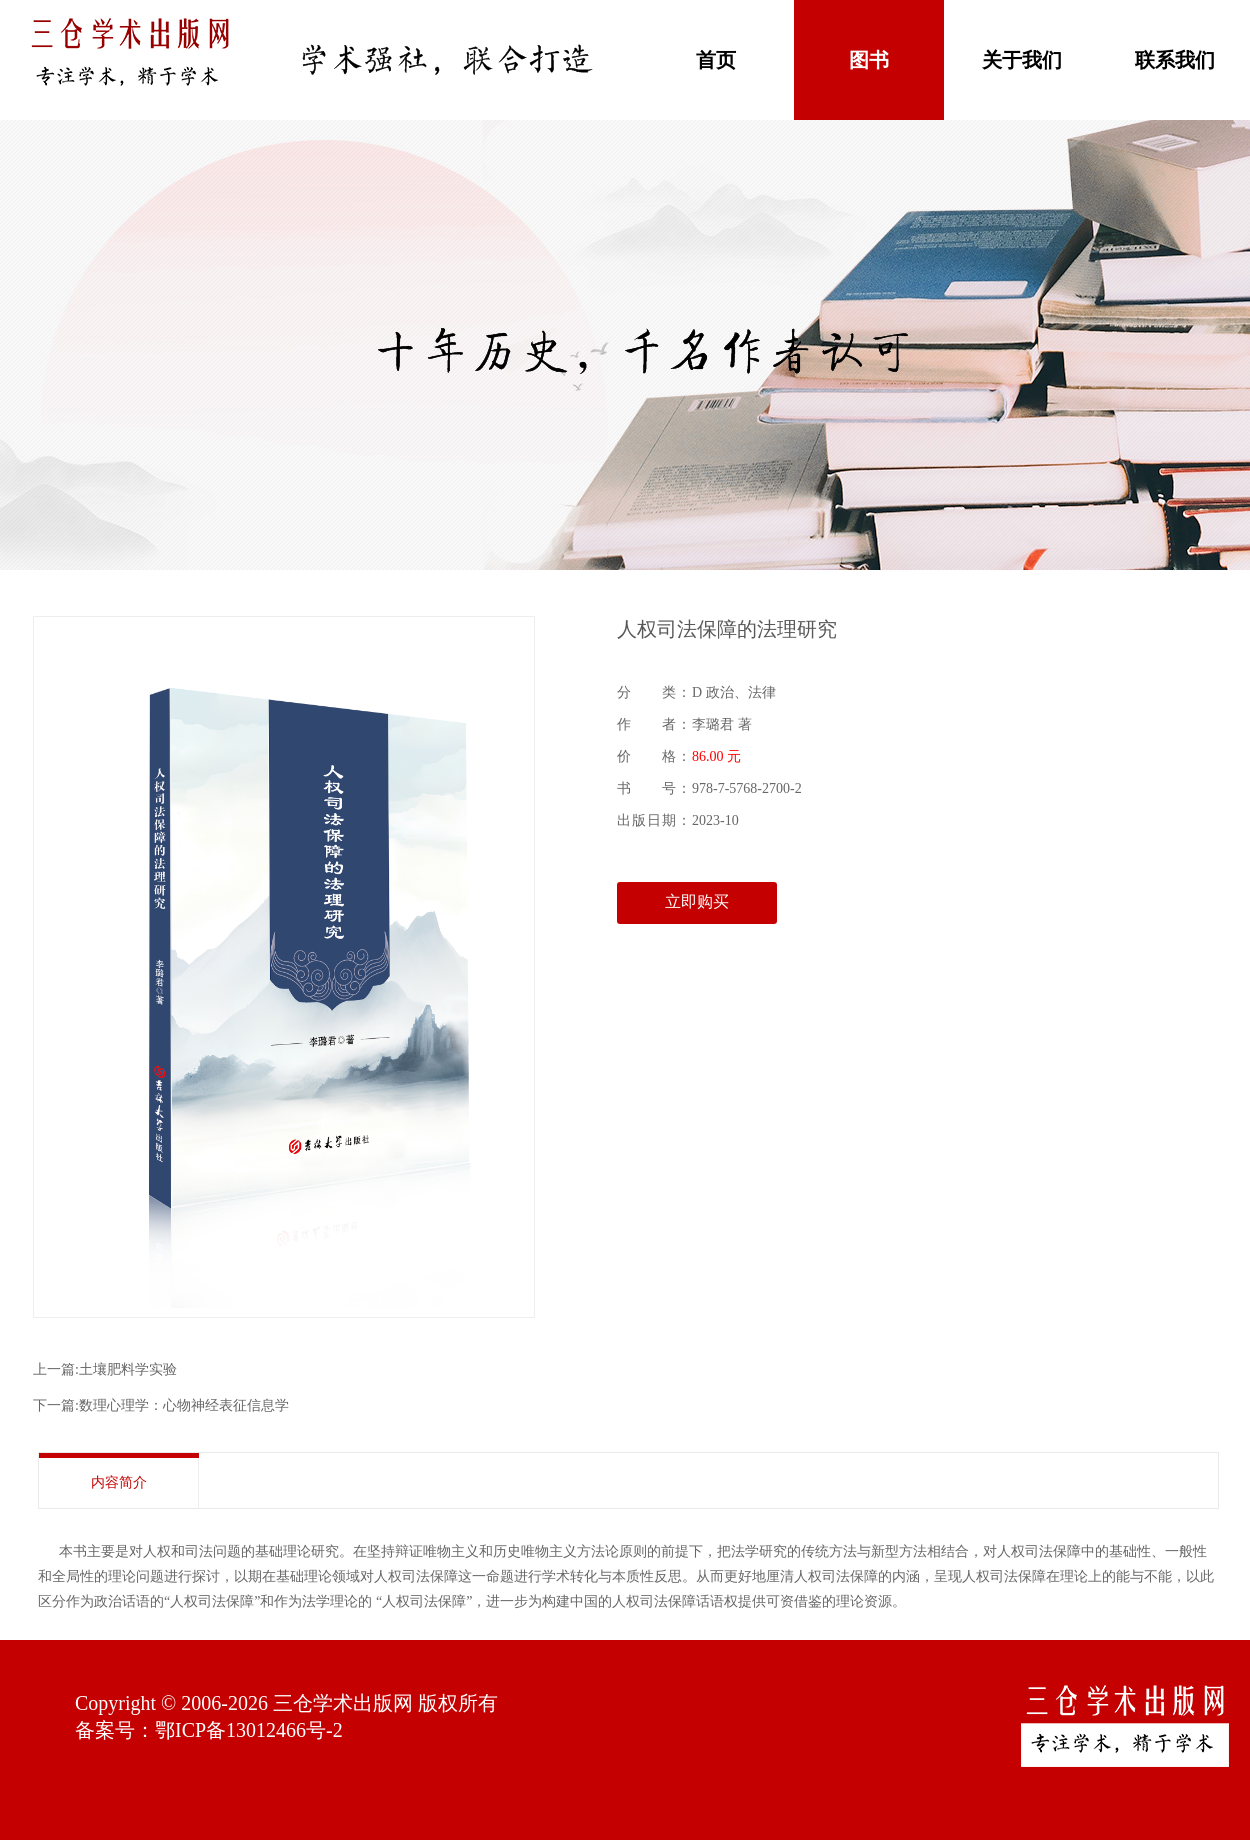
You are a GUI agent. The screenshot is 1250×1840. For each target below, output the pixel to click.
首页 (716, 60)
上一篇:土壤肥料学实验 (105, 1369)
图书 (869, 60)
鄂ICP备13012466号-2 (249, 1730)
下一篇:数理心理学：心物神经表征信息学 (161, 1405)
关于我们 (1022, 60)
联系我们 (1175, 60)
